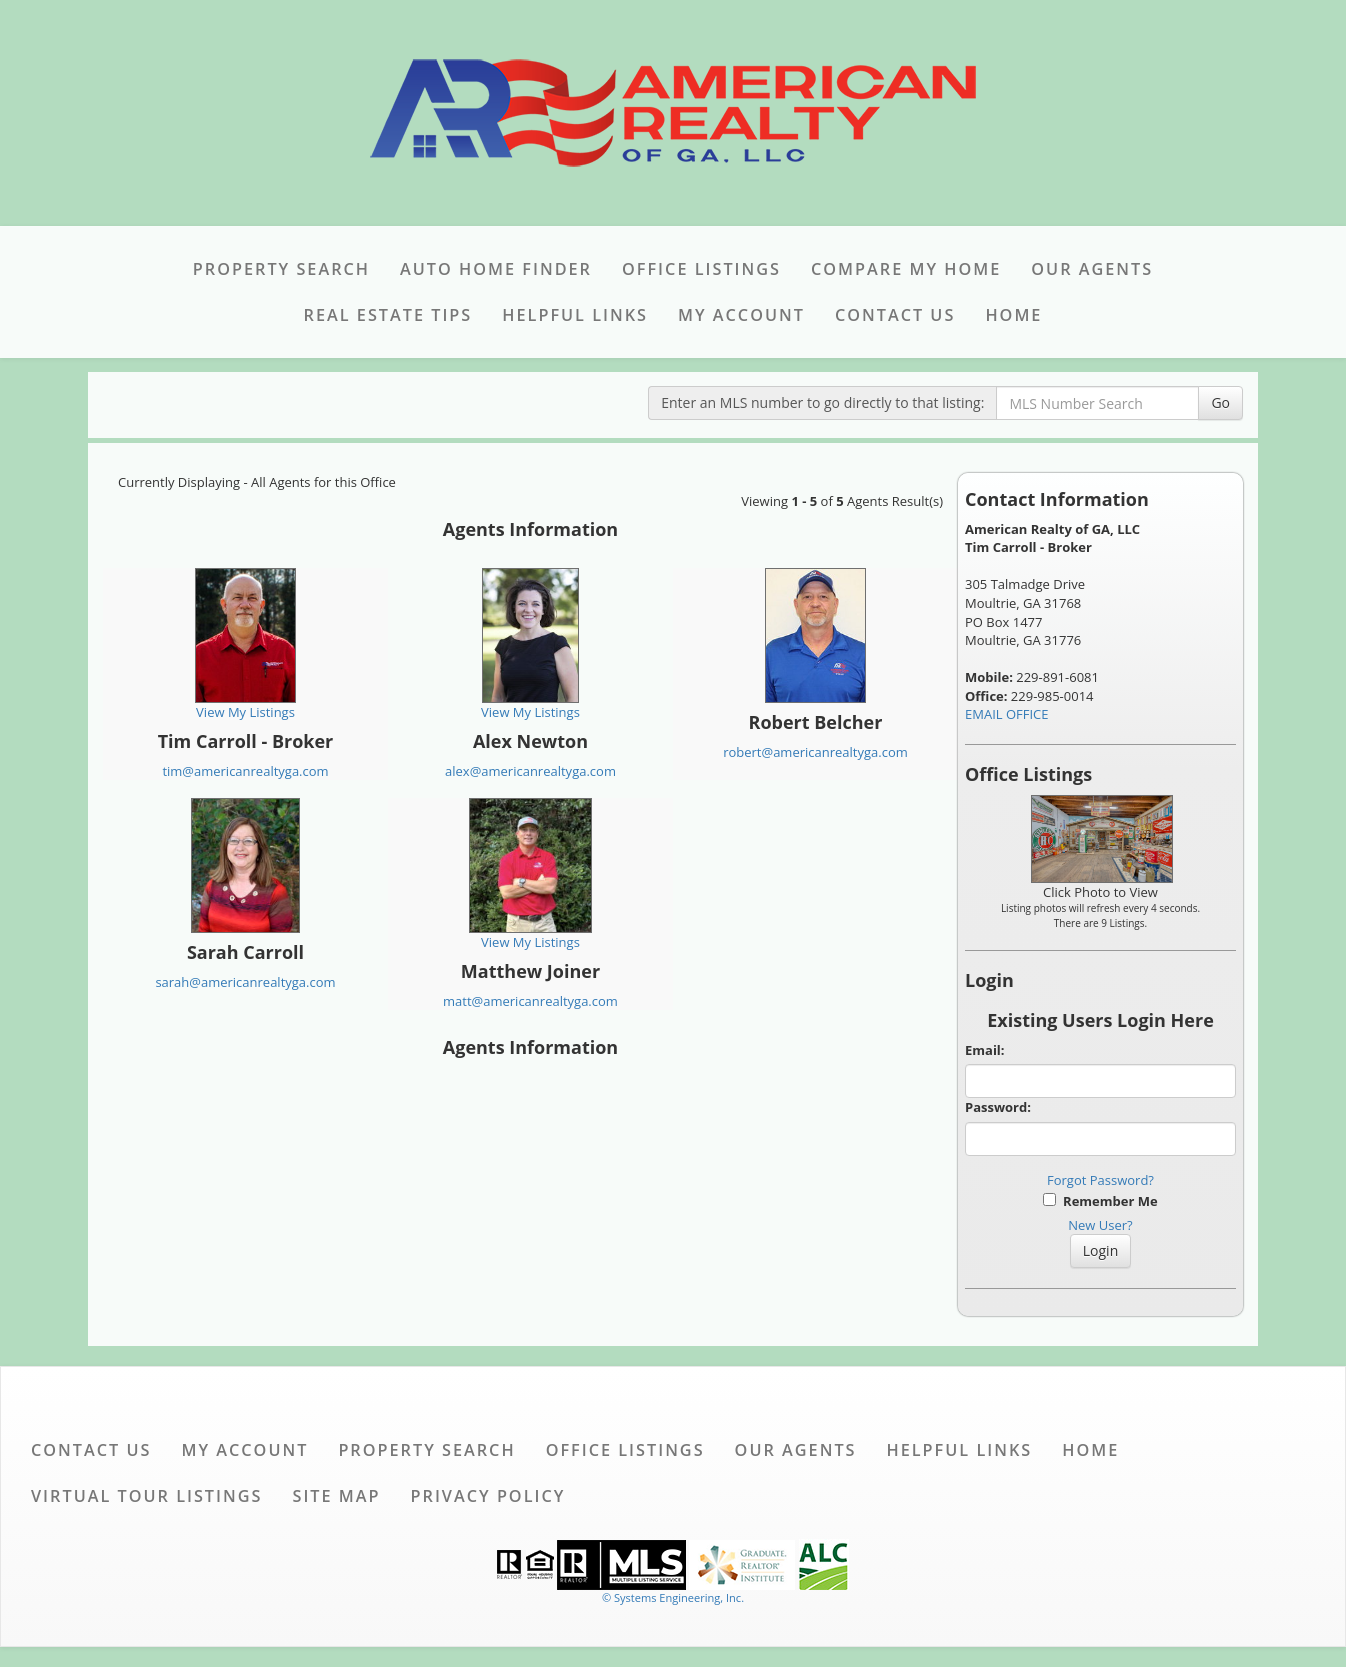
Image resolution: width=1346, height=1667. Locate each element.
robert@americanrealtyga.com (815, 752)
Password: (998, 1107)
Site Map (336, 1496)
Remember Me (1100, 1201)
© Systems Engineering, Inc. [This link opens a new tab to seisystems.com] (673, 1597)
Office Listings (701, 269)
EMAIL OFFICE (1007, 714)
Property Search (281, 269)
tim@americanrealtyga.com (245, 771)
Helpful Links (575, 315)
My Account (741, 315)
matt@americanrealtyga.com (530, 1001)
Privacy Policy (488, 1496)
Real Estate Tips (388, 315)
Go (1220, 402)
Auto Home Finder (496, 269)
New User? (1100, 1225)
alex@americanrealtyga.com (530, 771)
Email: (985, 1050)
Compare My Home (906, 269)
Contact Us (895, 315)
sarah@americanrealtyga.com (245, 982)
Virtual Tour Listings (146, 1496)
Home (1013, 315)
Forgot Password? (1100, 1180)
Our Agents (1092, 269)
